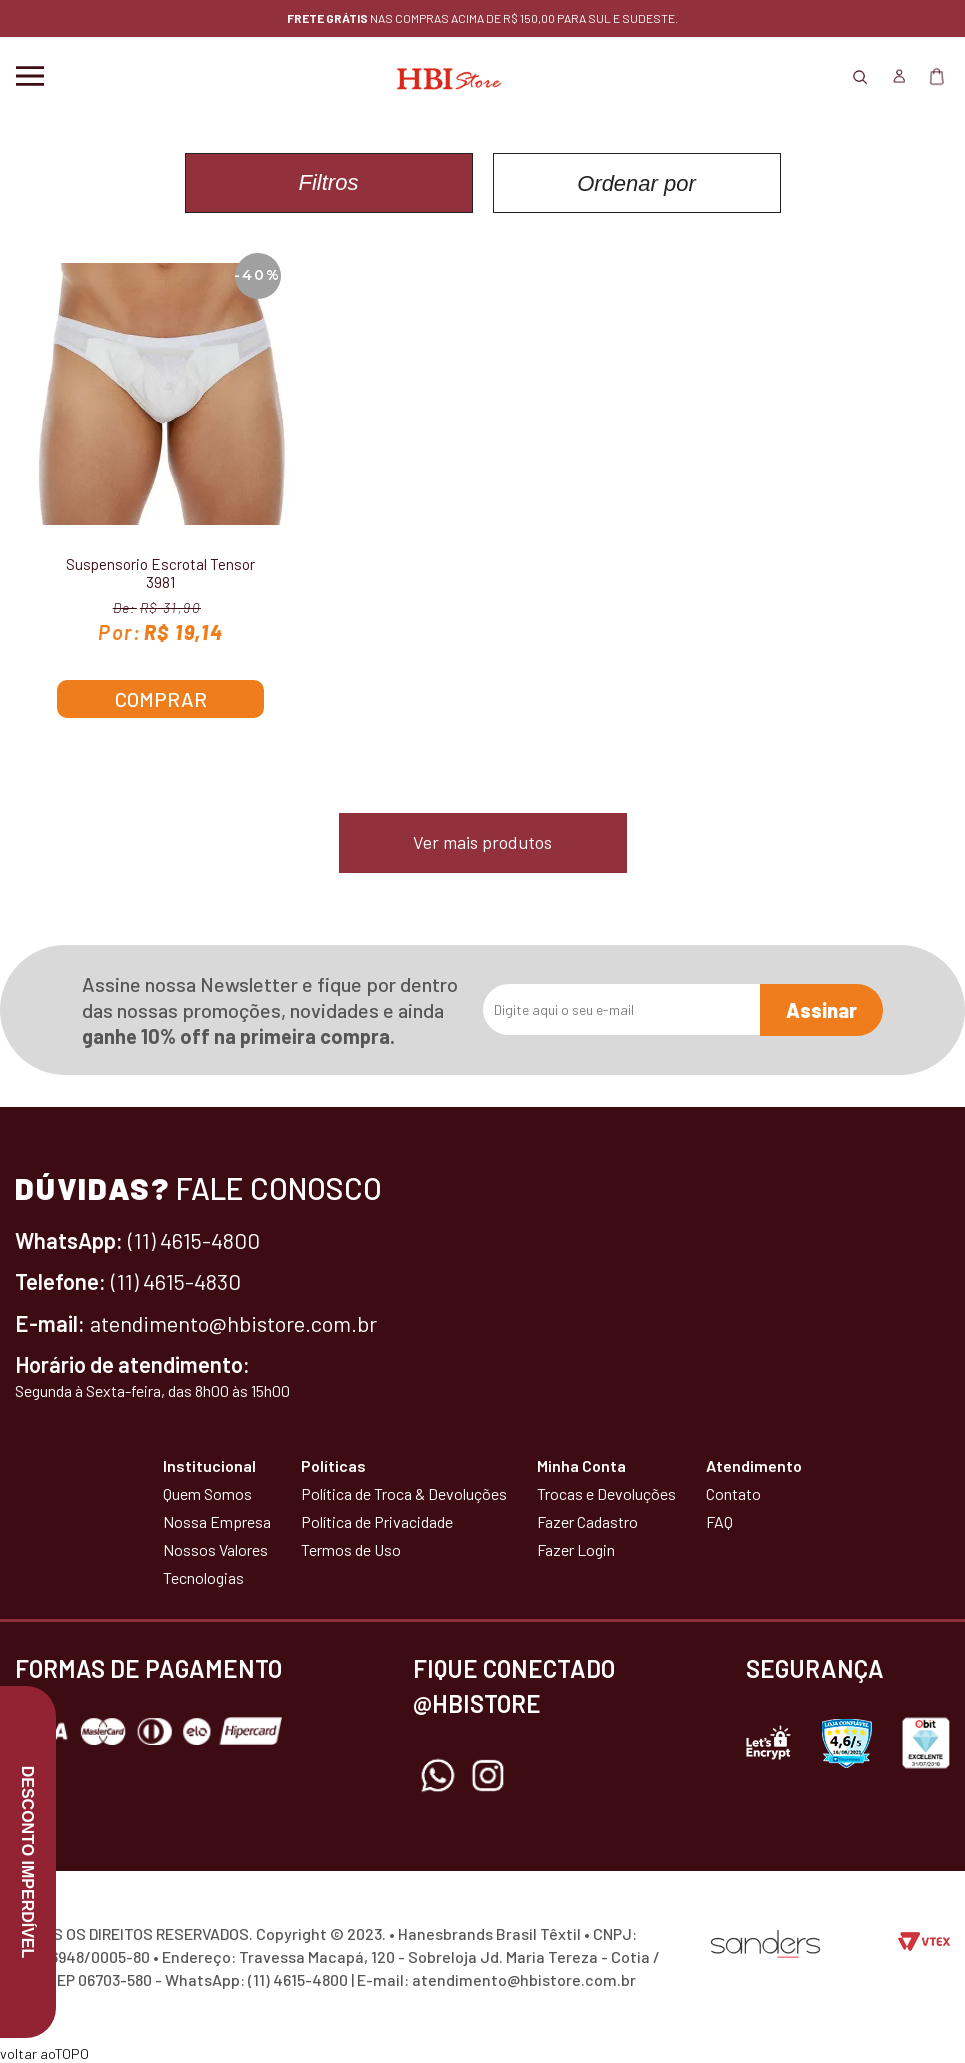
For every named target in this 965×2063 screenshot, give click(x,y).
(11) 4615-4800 (194, 1240)
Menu (30, 76)
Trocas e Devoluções (606, 1493)
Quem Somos (207, 1493)
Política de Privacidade (377, 1521)
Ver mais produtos (482, 842)
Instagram (488, 1776)
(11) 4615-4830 (176, 1281)
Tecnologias (203, 1577)
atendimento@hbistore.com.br (233, 1323)
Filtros (329, 182)
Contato (733, 1493)
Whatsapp (438, 1776)
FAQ (719, 1521)
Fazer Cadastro (587, 1521)
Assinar (821, 1010)
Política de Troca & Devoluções (404, 1493)
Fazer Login (576, 1549)
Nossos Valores (215, 1549)
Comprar (161, 699)
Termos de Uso (351, 1549)
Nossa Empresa (217, 1521)
